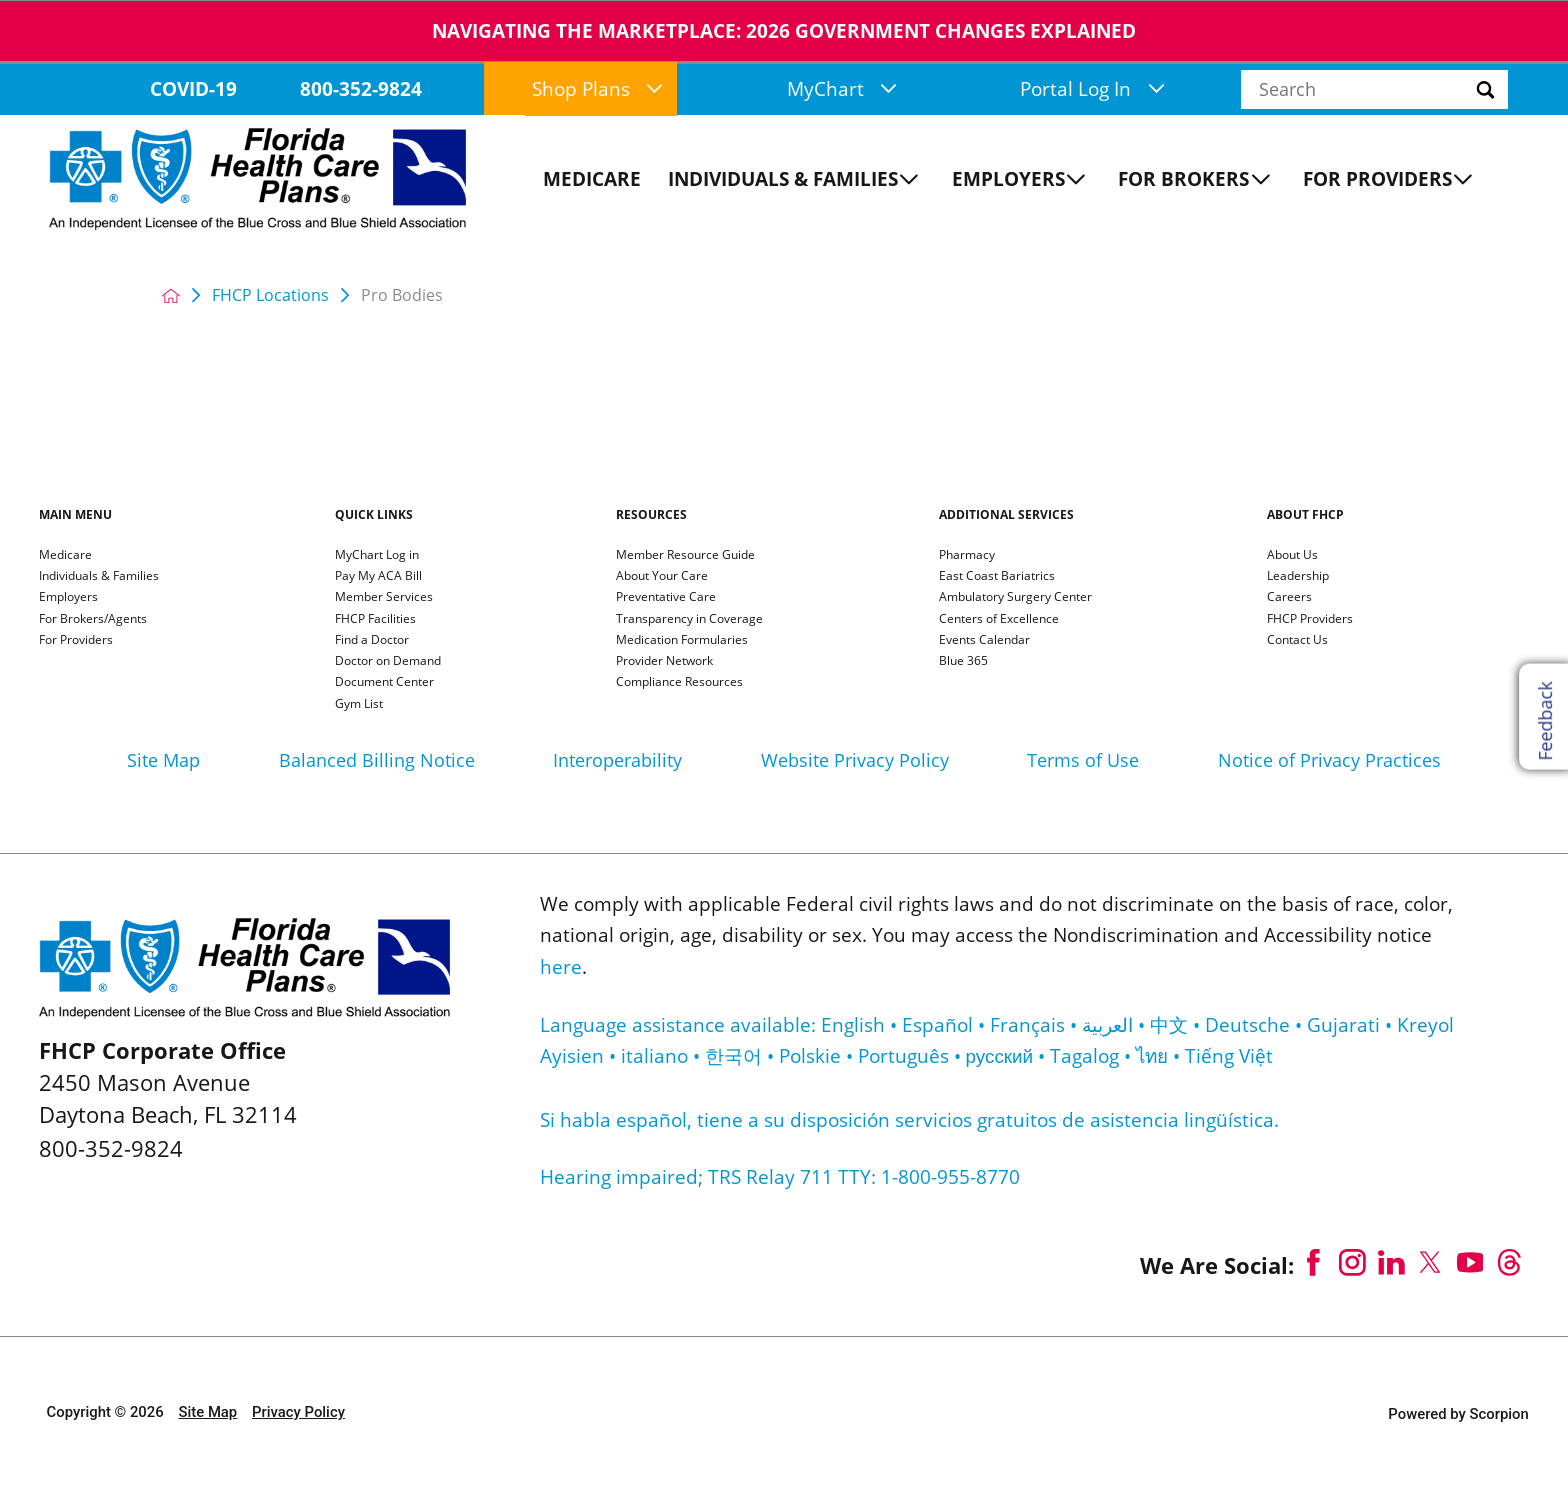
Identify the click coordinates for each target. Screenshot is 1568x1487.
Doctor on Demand (388, 662)
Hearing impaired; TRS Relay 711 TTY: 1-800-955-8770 (780, 1177)
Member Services (384, 598)
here (561, 967)
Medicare (65, 556)
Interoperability (617, 760)
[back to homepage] (171, 296)
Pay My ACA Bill (378, 577)
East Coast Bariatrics (997, 577)
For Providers (76, 641)
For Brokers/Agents (93, 620)
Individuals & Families (99, 577)
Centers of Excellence (999, 620)
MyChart (841, 89)
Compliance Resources (679, 683)
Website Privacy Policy (855, 760)
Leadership (1298, 577)
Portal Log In (1091, 89)
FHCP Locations (270, 296)
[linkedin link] (1391, 1262)
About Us (1292, 556)
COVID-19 (193, 89)
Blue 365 (963, 662)
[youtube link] (1469, 1262)
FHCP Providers (1310, 620)
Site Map (163, 760)
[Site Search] (1517, 90)
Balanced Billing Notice (377, 760)
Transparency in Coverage (689, 620)
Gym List (359, 705)
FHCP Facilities (375, 620)
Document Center (384, 683)
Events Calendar (984, 641)
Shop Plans (597, 89)
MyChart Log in (377, 556)
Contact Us (1297, 641)
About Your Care (662, 577)
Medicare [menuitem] (592, 179)
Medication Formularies (682, 641)
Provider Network (664, 662)
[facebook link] (1313, 1262)
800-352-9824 (361, 89)
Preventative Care (666, 598)
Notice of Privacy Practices (1329, 760)
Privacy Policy (298, 1412)
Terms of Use (1083, 760)
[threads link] (1509, 1262)
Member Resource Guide (685, 556)
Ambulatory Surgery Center (1015, 598)
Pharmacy (967, 556)
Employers (68, 598)
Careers (1289, 598)
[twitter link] (1430, 1262)
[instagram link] (1352, 1262)
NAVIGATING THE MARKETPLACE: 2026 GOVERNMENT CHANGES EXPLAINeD (784, 31)
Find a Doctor (372, 641)
